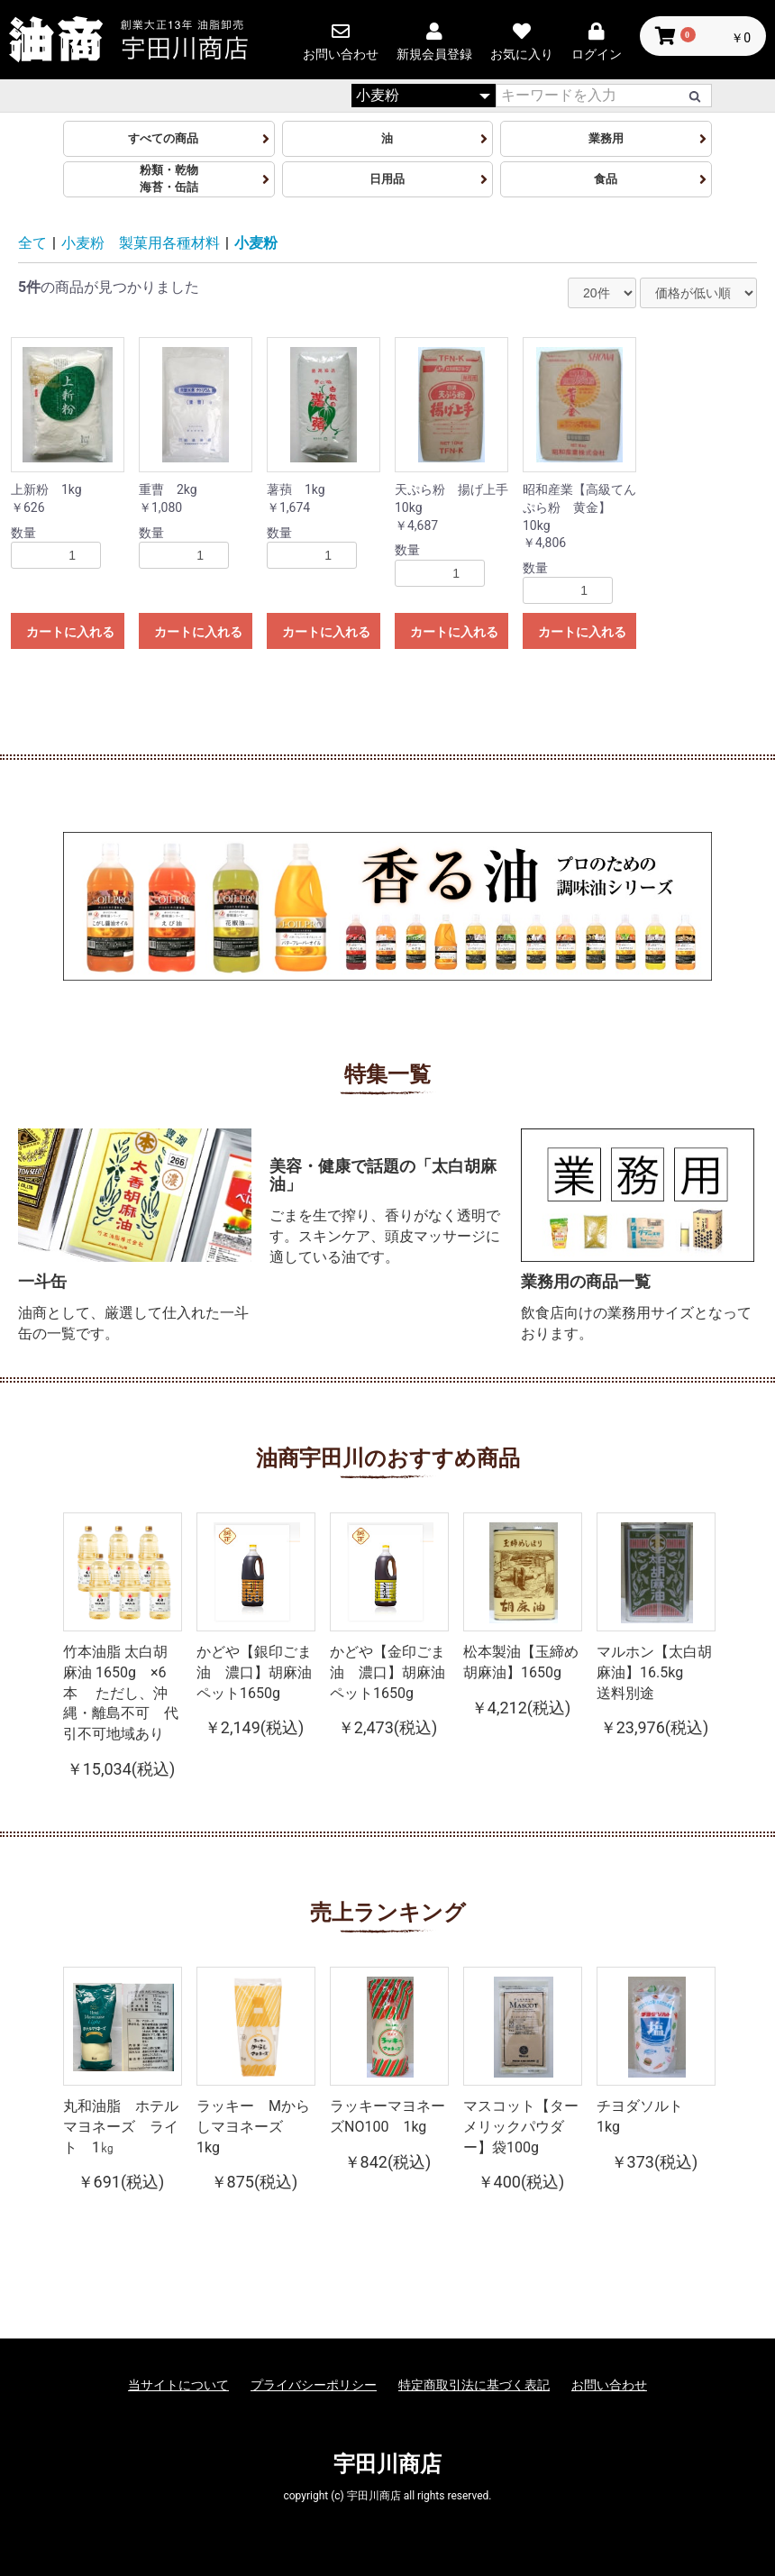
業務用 (606, 138)
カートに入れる (70, 632)
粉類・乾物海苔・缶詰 (169, 178)
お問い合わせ (609, 2385)
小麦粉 (256, 242)
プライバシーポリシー (314, 2385)
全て (32, 242)
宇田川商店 (387, 2464)
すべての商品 (169, 138)
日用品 (387, 179)
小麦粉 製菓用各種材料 (140, 242)
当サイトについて (178, 2385)
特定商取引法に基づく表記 (474, 2385)
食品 (605, 179)
